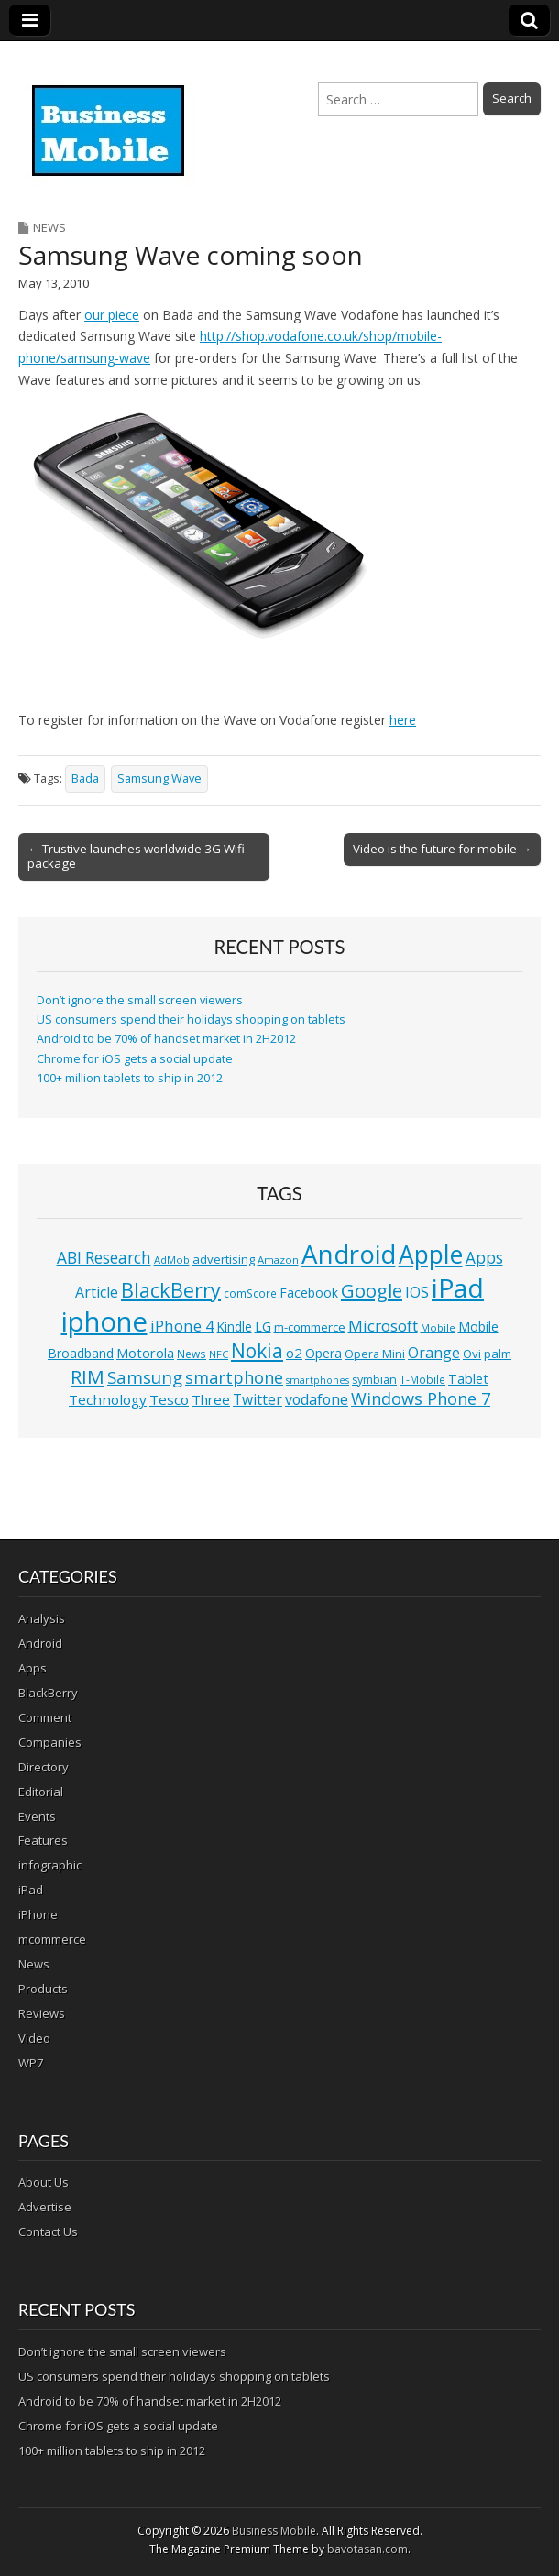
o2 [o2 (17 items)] (294, 1352)
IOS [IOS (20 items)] (417, 1292)
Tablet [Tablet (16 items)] (468, 1378)
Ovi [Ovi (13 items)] (472, 1353)
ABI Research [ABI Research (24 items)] (104, 1257)
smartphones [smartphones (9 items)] (317, 1380)
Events (37, 1816)
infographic (50, 1865)
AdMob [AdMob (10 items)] (172, 1259)
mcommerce (52, 1939)
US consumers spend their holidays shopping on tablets (191, 1019)
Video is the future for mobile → (442, 848)
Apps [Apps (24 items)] (484, 1257)
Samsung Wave (159, 778)
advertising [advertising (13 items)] (223, 1259)
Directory (43, 1767)
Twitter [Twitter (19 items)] (257, 1399)
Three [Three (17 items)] (211, 1399)
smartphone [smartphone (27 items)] (234, 1377)
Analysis (41, 1618)
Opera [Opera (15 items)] (323, 1353)
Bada (85, 778)
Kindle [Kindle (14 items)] (234, 1326)
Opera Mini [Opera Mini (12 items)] (375, 1354)
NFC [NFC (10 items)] (218, 1354)
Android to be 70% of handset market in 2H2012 (166, 1039)
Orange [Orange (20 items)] (434, 1353)
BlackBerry (48, 1692)
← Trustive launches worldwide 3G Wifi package (136, 855)
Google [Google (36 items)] (371, 1290)
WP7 (30, 2063)
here (402, 720)
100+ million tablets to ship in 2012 (130, 1078)
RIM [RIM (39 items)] (87, 1376)
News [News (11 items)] (191, 1354)
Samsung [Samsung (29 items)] (144, 1376)
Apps (32, 1668)
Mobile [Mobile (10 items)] (438, 1327)
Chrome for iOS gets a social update (135, 1059)
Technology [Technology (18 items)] (108, 1399)
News (49, 227)
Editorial (40, 1791)
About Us (43, 2182)
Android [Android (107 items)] (348, 1253)
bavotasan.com (367, 2549)
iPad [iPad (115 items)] (458, 1287)
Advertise (44, 2206)
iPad (30, 1889)
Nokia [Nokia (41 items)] (257, 1351)
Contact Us (48, 2231)
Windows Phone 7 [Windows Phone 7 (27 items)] (420, 1398)
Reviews (41, 2013)
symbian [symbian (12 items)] (374, 1379)
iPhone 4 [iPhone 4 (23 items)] (182, 1325)
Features (43, 1840)
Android (40, 1643)
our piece (111, 314)
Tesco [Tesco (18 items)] (169, 1399)
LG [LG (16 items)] (263, 1326)
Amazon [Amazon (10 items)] (278, 1259)
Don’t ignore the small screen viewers (140, 1000)
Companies (50, 1742)
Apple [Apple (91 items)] (431, 1254)
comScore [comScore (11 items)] (250, 1293)
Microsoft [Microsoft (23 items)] (383, 1325)
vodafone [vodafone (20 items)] (316, 1399)
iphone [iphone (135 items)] (104, 1321)
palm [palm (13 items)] (497, 1353)
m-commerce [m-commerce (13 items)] (309, 1327)
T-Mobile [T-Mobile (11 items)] (422, 1379)
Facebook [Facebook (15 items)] (309, 1292)
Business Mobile (274, 2530)
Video (34, 2038)
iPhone (38, 1914)
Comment (44, 1717)
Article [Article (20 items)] (96, 1292)
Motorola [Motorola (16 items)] (145, 1353)
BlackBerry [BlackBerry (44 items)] (171, 1290)
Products (43, 1988)
